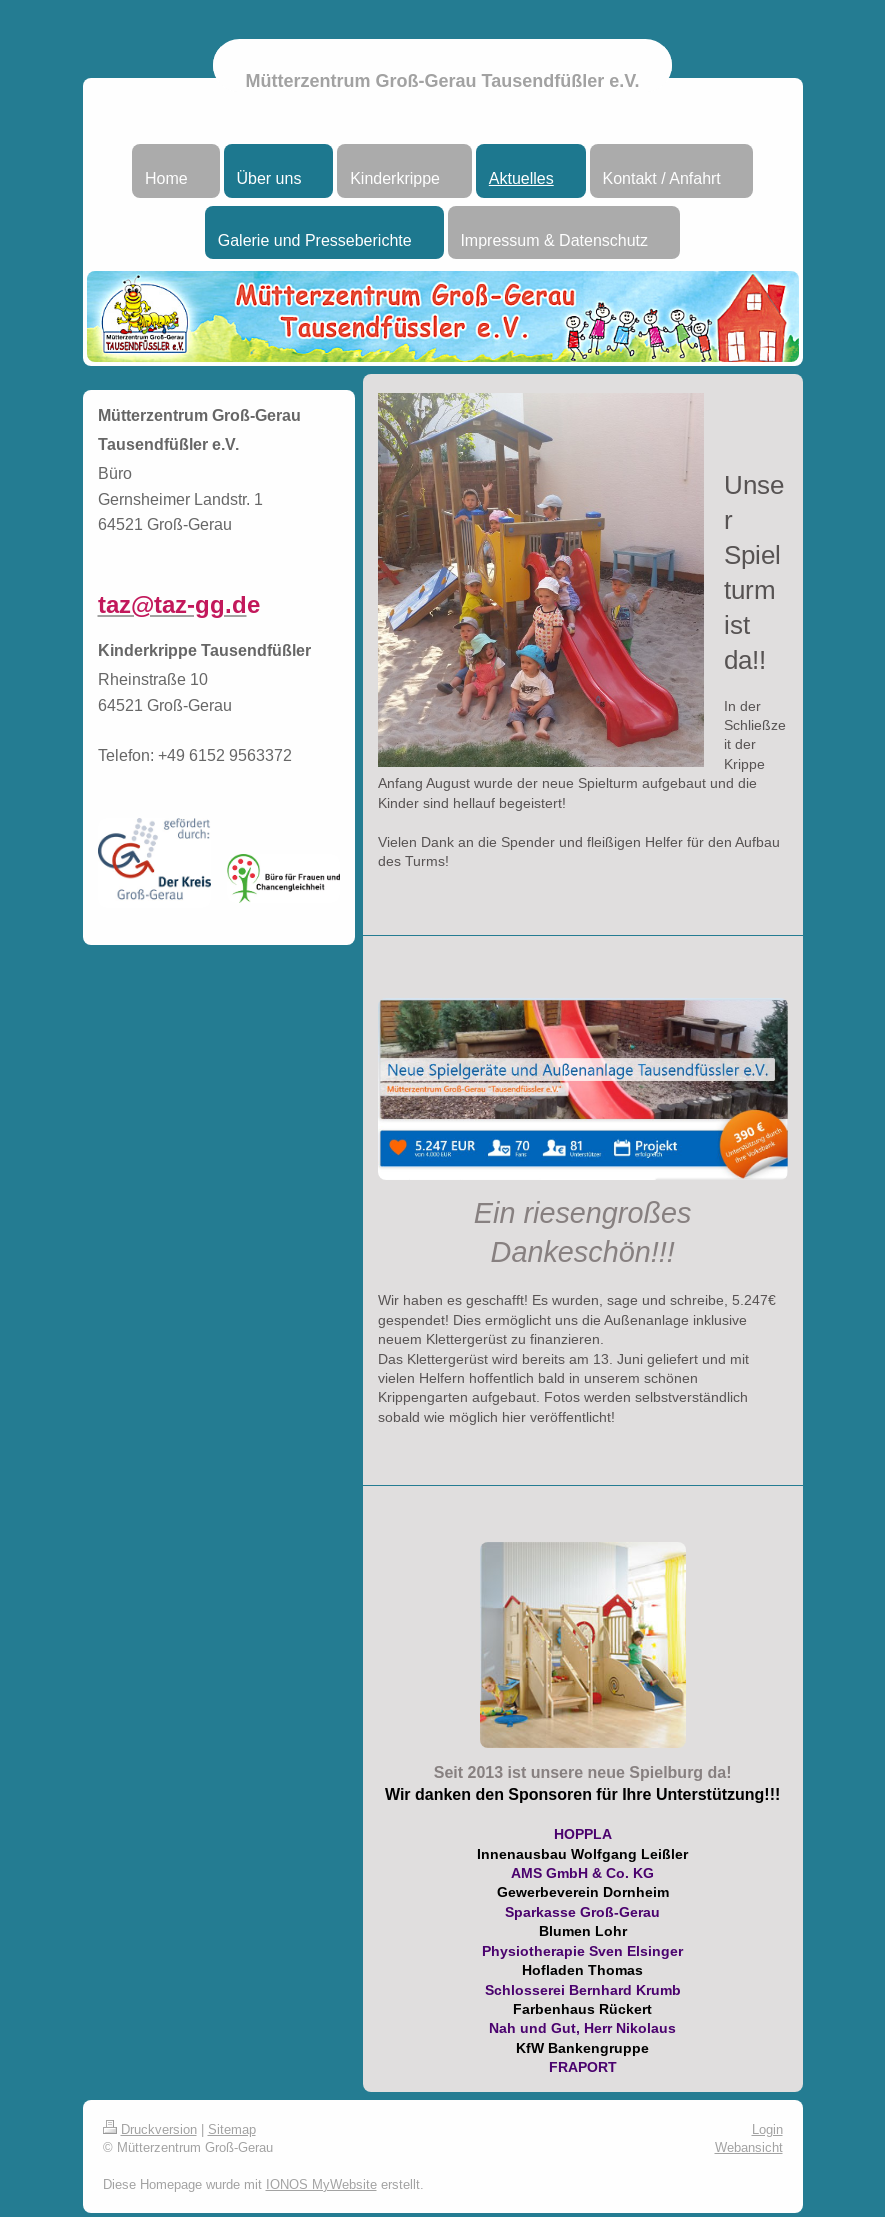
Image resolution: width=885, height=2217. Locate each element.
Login (767, 2129)
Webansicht (749, 2147)
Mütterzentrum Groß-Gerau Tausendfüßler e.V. (442, 81)
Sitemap (232, 2129)
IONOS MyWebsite (321, 2184)
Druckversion (150, 2129)
